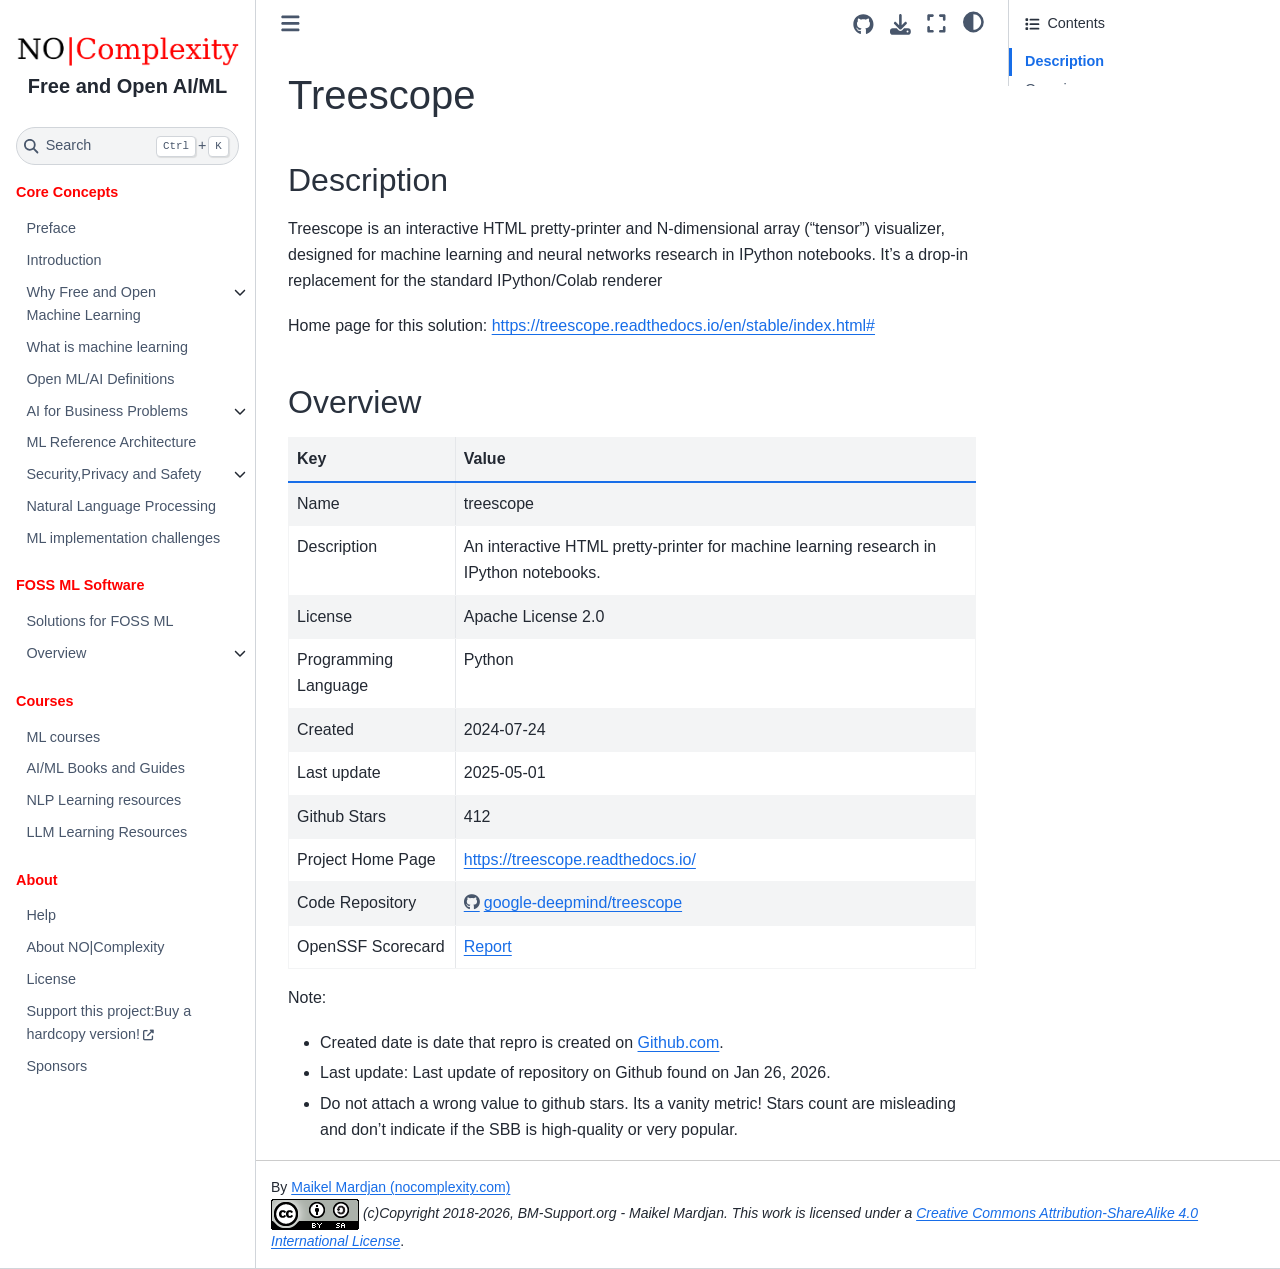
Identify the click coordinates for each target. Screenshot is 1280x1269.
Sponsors (56, 1066)
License (51, 979)
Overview (56, 653)
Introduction (63, 260)
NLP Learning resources (103, 800)
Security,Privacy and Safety (113, 474)
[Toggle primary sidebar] (290, 23)
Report (488, 946)
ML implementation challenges (123, 538)
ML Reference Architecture (111, 442)
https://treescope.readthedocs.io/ (580, 859)
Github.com (679, 1042)
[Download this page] (900, 24)
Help (41, 915)
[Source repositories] (863, 24)
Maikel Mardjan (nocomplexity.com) (400, 1187)
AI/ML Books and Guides (105, 768)
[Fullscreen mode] (936, 23)
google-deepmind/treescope (583, 902)
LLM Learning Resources (106, 832)
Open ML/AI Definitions (100, 379)
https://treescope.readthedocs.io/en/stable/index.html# (683, 325)
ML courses (63, 737)
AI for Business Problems (107, 411)
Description (1064, 61)
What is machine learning (107, 347)
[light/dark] (973, 21)
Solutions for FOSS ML (99, 621)
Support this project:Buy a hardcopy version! (108, 1023)
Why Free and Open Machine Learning (91, 304)
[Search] (127, 146)
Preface (51, 228)
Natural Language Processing (121, 506)
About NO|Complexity (95, 947)
